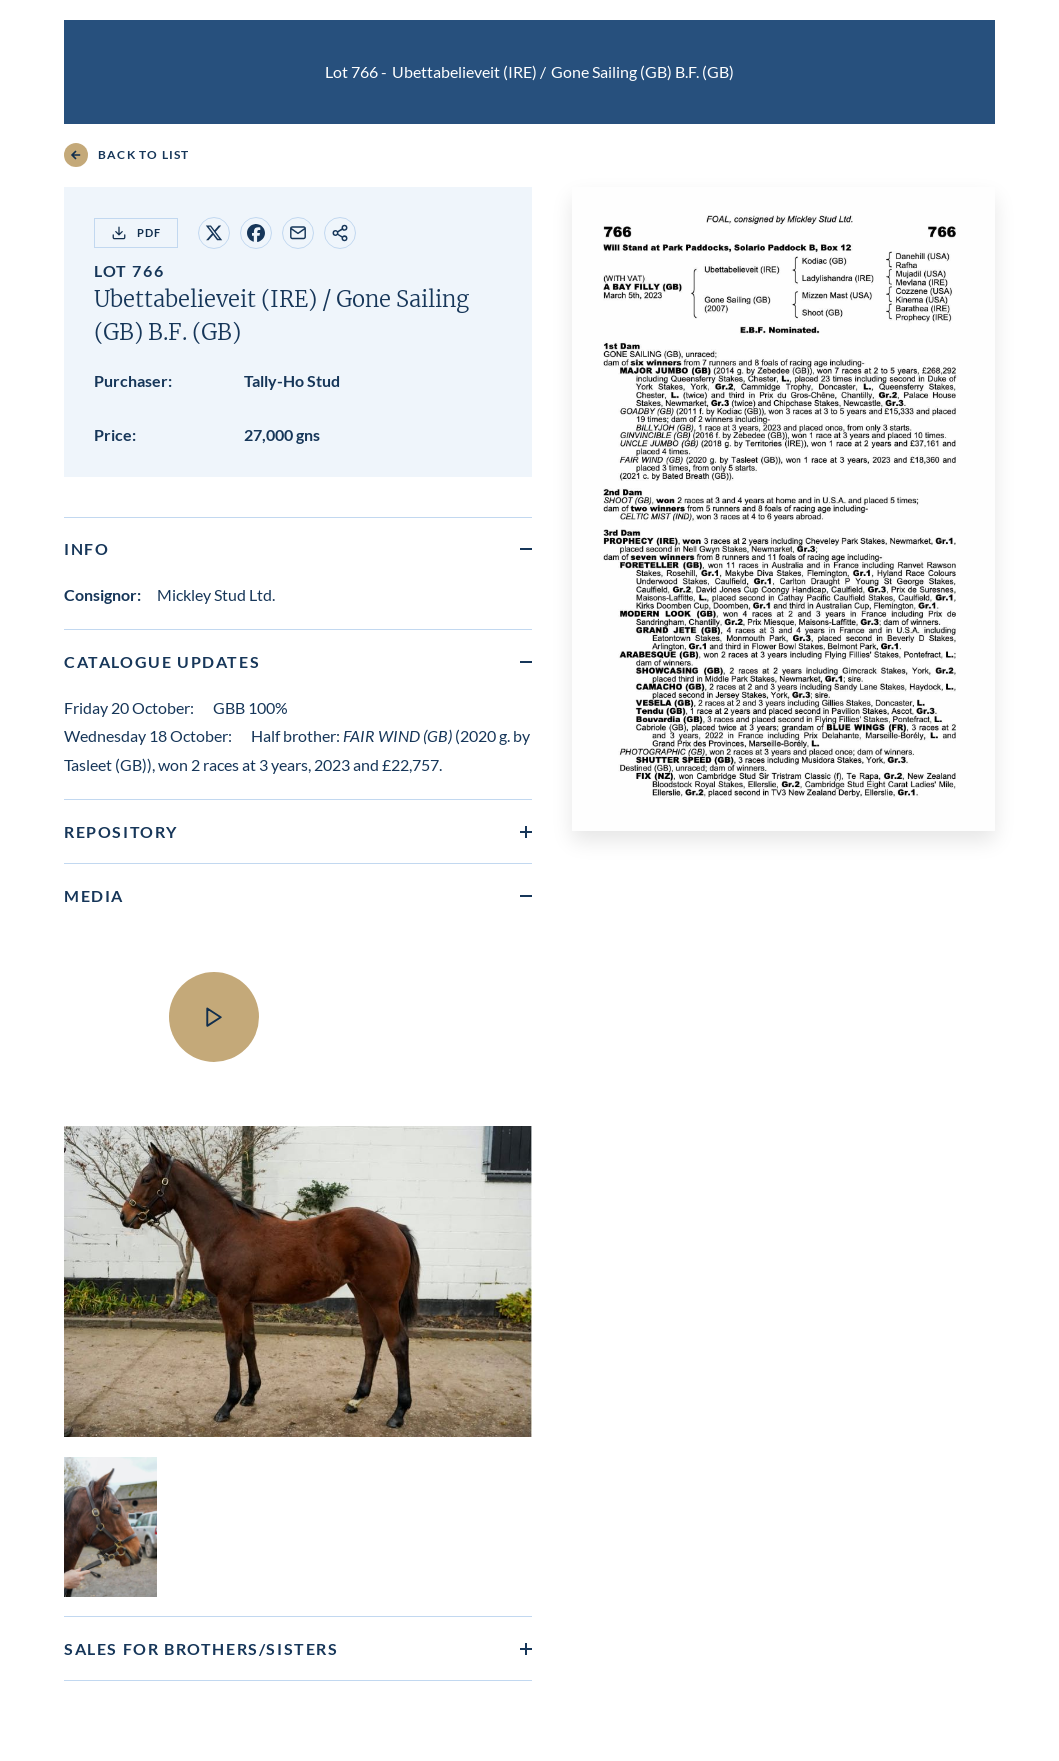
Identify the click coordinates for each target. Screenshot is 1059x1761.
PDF (136, 233)
